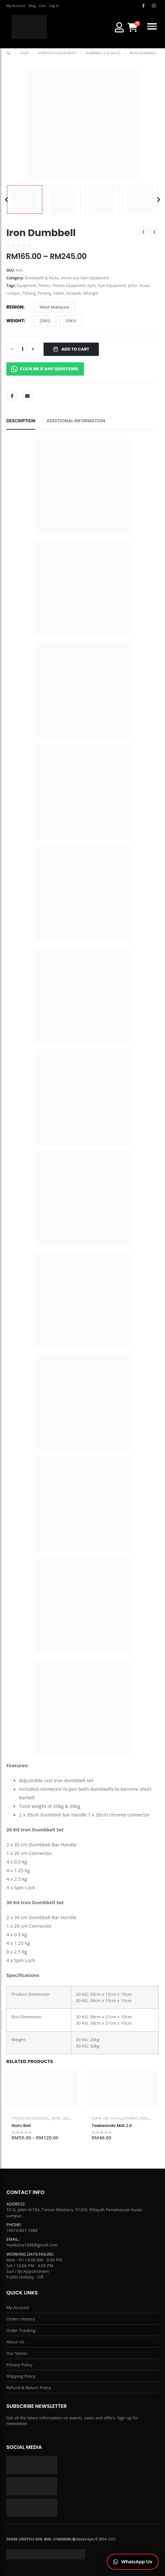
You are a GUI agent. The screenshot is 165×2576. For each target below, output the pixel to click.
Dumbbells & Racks (102, 53)
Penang (44, 293)
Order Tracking (20, 2330)
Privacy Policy (19, 2365)
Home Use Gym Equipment (85, 278)
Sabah (58, 293)
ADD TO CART (71, 349)
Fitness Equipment (68, 285)
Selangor (91, 293)
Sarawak (73, 293)
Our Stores (16, 2353)
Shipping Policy (21, 2376)
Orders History (20, 2319)
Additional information (75, 421)
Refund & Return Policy (28, 2387)
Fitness (44, 285)
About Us (15, 2342)
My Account (17, 2307)
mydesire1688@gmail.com (32, 2245)
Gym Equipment (112, 285)
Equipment (26, 285)
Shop (24, 53)
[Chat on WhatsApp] (133, 2562)
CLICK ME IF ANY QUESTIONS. (45, 369)
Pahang (29, 293)
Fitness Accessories (29, 2118)
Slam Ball (21, 2126)
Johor (133, 285)
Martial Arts (152, 2118)
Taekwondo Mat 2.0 (112, 2126)
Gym (91, 285)
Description (20, 421)
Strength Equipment (57, 53)
